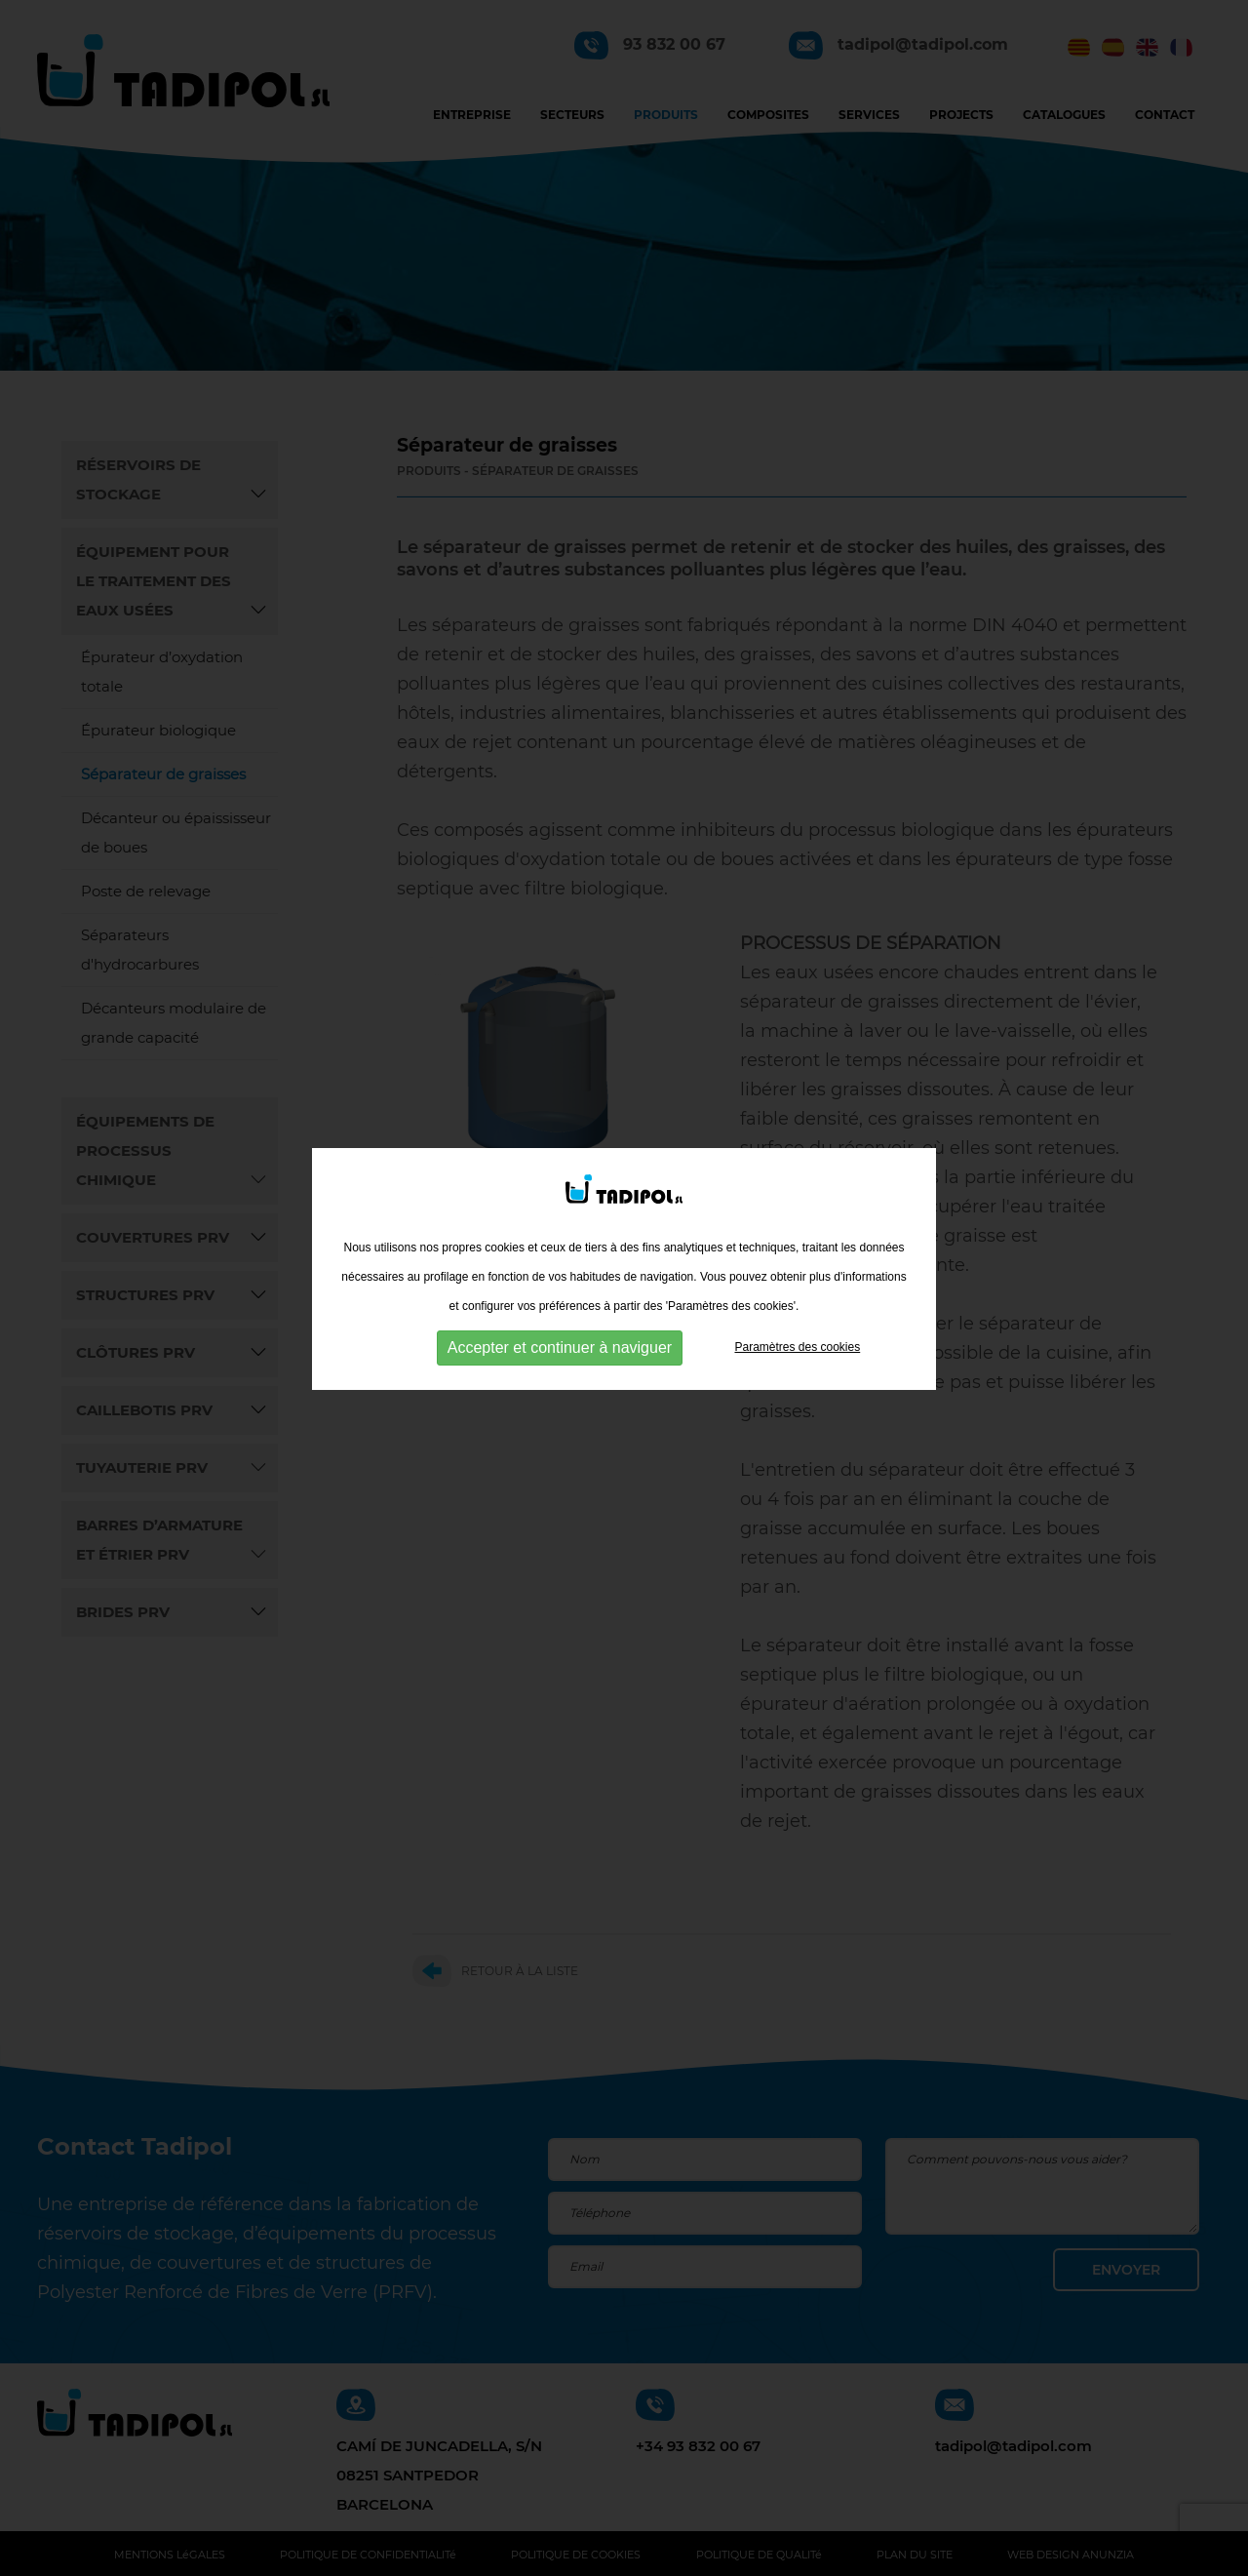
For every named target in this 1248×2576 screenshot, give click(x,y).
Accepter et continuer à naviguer (560, 1335)
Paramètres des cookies (797, 1334)
